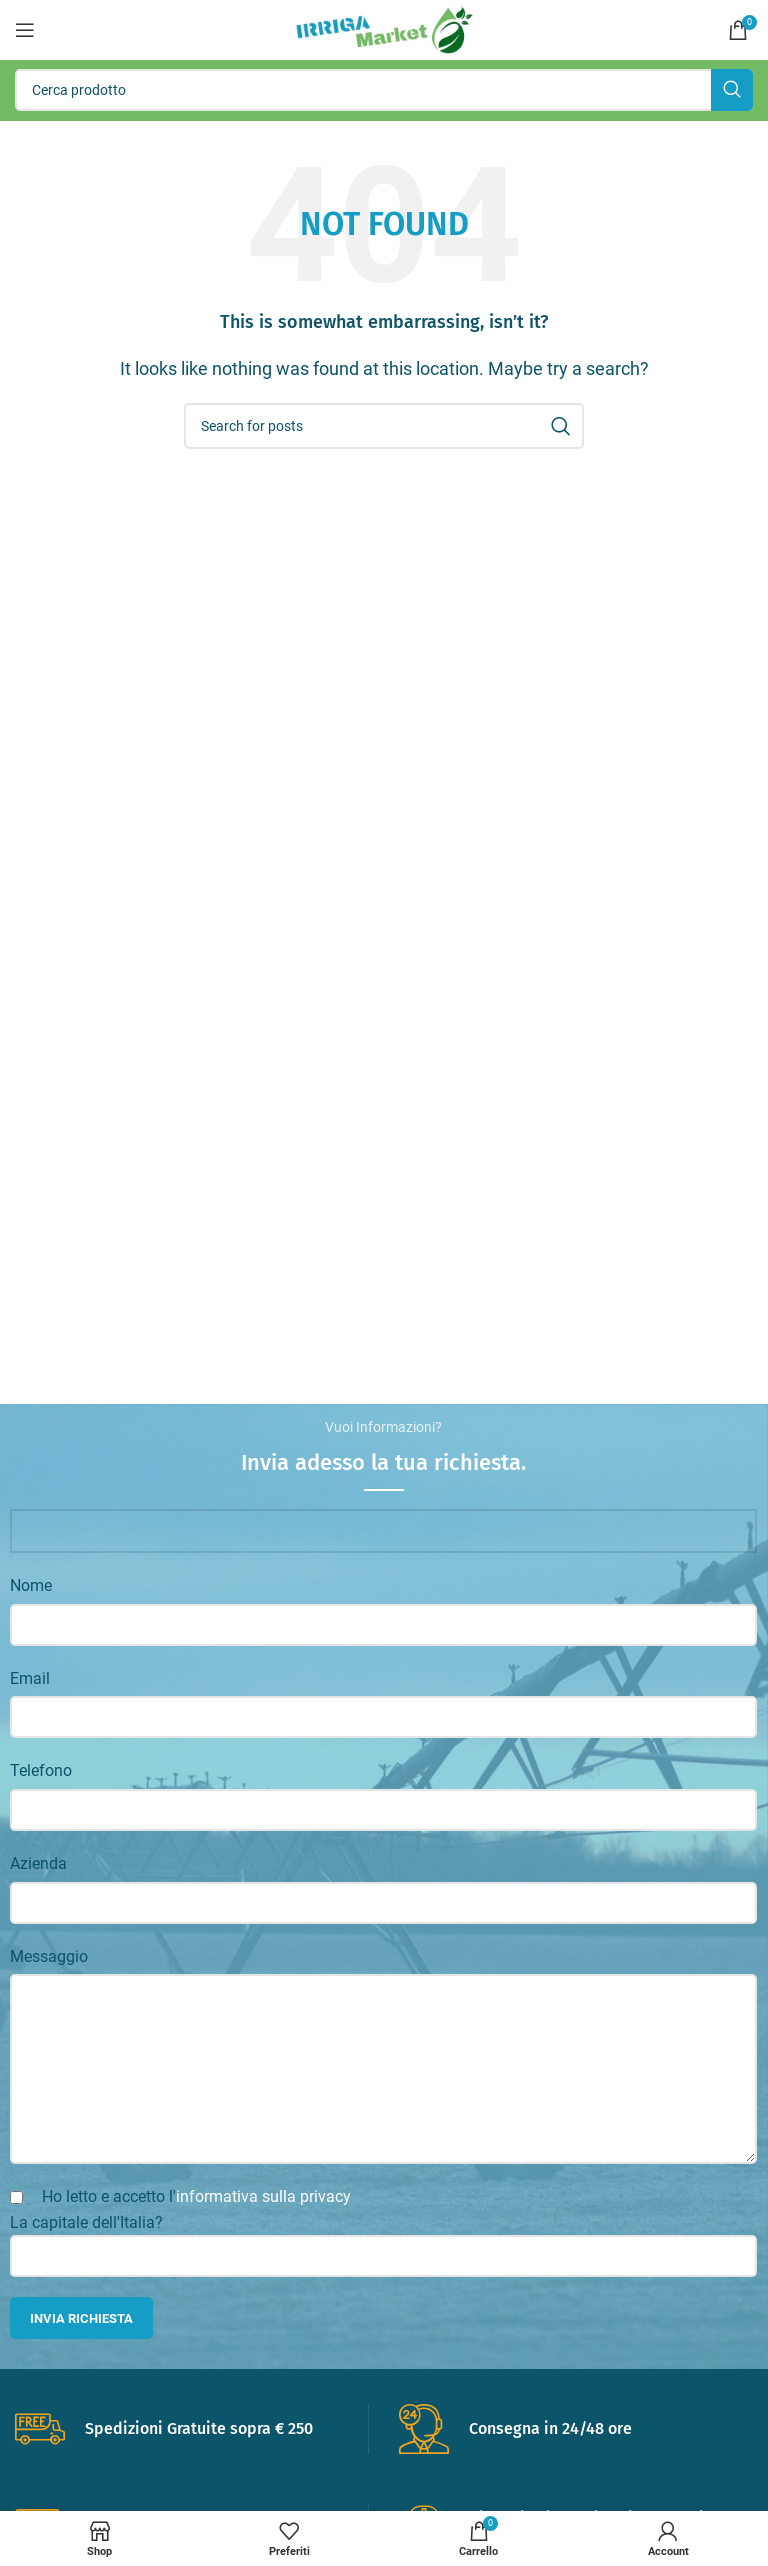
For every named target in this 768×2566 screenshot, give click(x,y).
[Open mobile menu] (25, 30)
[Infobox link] (191, 2429)
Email (30, 1678)
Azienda (38, 1863)
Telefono (41, 1770)
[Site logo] (384, 28)
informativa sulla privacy (263, 2196)
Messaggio (49, 1956)
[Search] (384, 90)
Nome (31, 1585)
